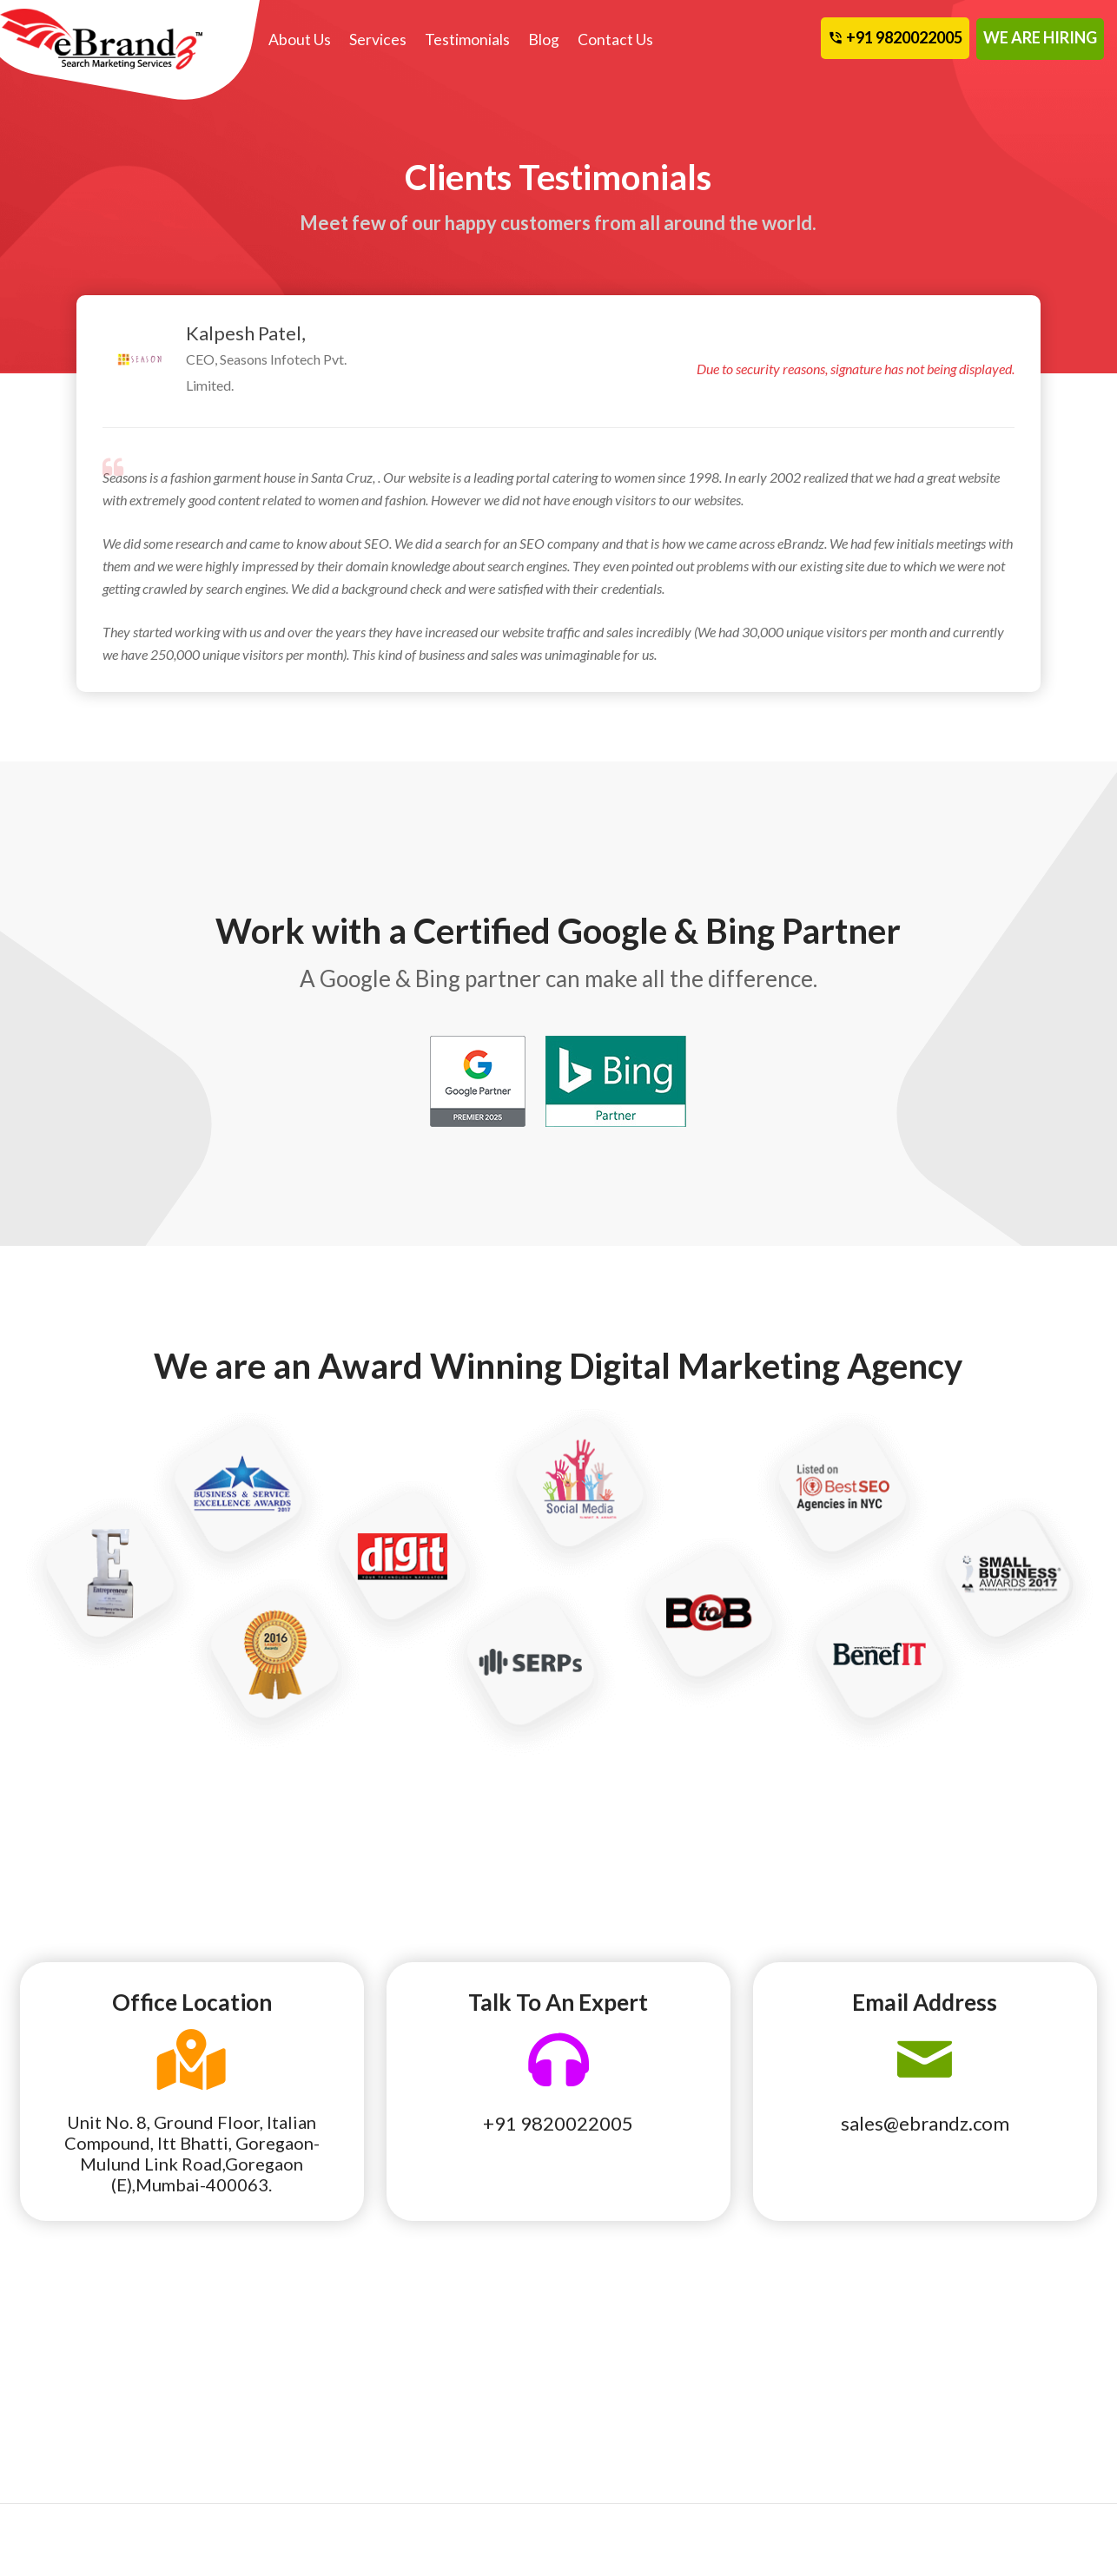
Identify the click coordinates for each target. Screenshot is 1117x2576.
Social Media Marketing (274, 2376)
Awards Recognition (827, 2400)
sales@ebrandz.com (925, 2123)
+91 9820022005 (558, 2123)
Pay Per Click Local (79, 2425)
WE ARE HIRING (1040, 37)
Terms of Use (806, 2425)
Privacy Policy (810, 2473)
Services (377, 39)
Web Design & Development (247, 2413)
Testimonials (467, 39)
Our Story (425, 2376)
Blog (543, 39)
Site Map (976, 2425)
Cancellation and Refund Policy (1021, 2388)
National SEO (63, 2400)
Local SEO (53, 2376)
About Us (299, 39)
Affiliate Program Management (75, 2461)
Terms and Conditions (831, 2449)
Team (593, 2376)
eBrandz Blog (808, 2376)
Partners (604, 2400)
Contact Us (615, 39)
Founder (421, 2400)
